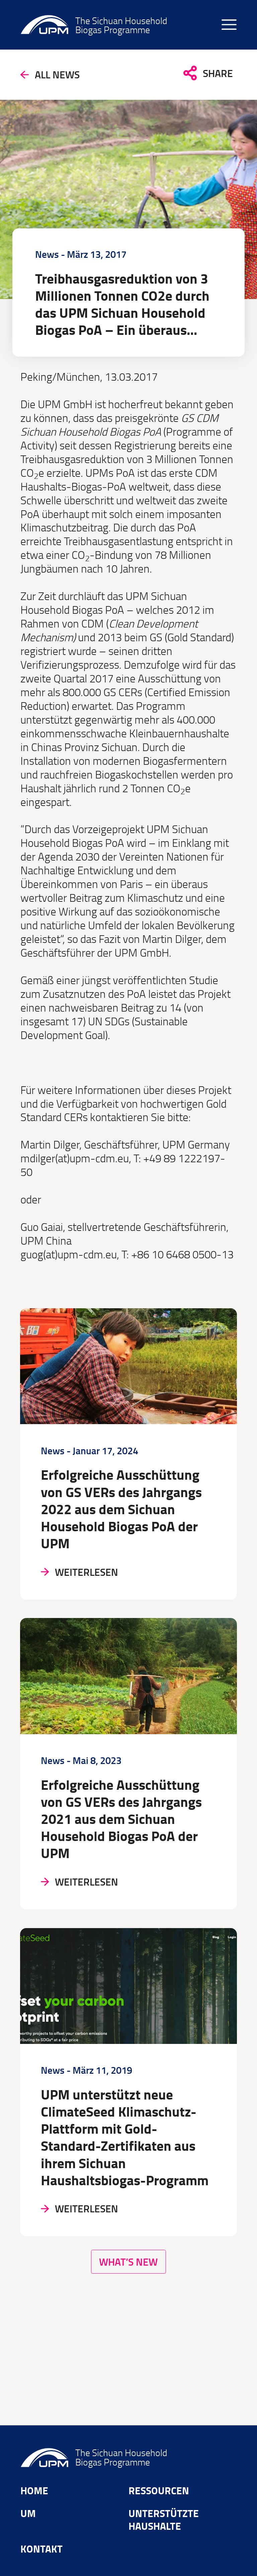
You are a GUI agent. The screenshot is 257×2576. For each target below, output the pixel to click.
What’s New (128, 2320)
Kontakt (43, 2551)
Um (28, 2513)
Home (35, 2489)
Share (216, 76)
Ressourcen (161, 2489)
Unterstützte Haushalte (166, 2520)
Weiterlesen (91, 1601)
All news (61, 78)
